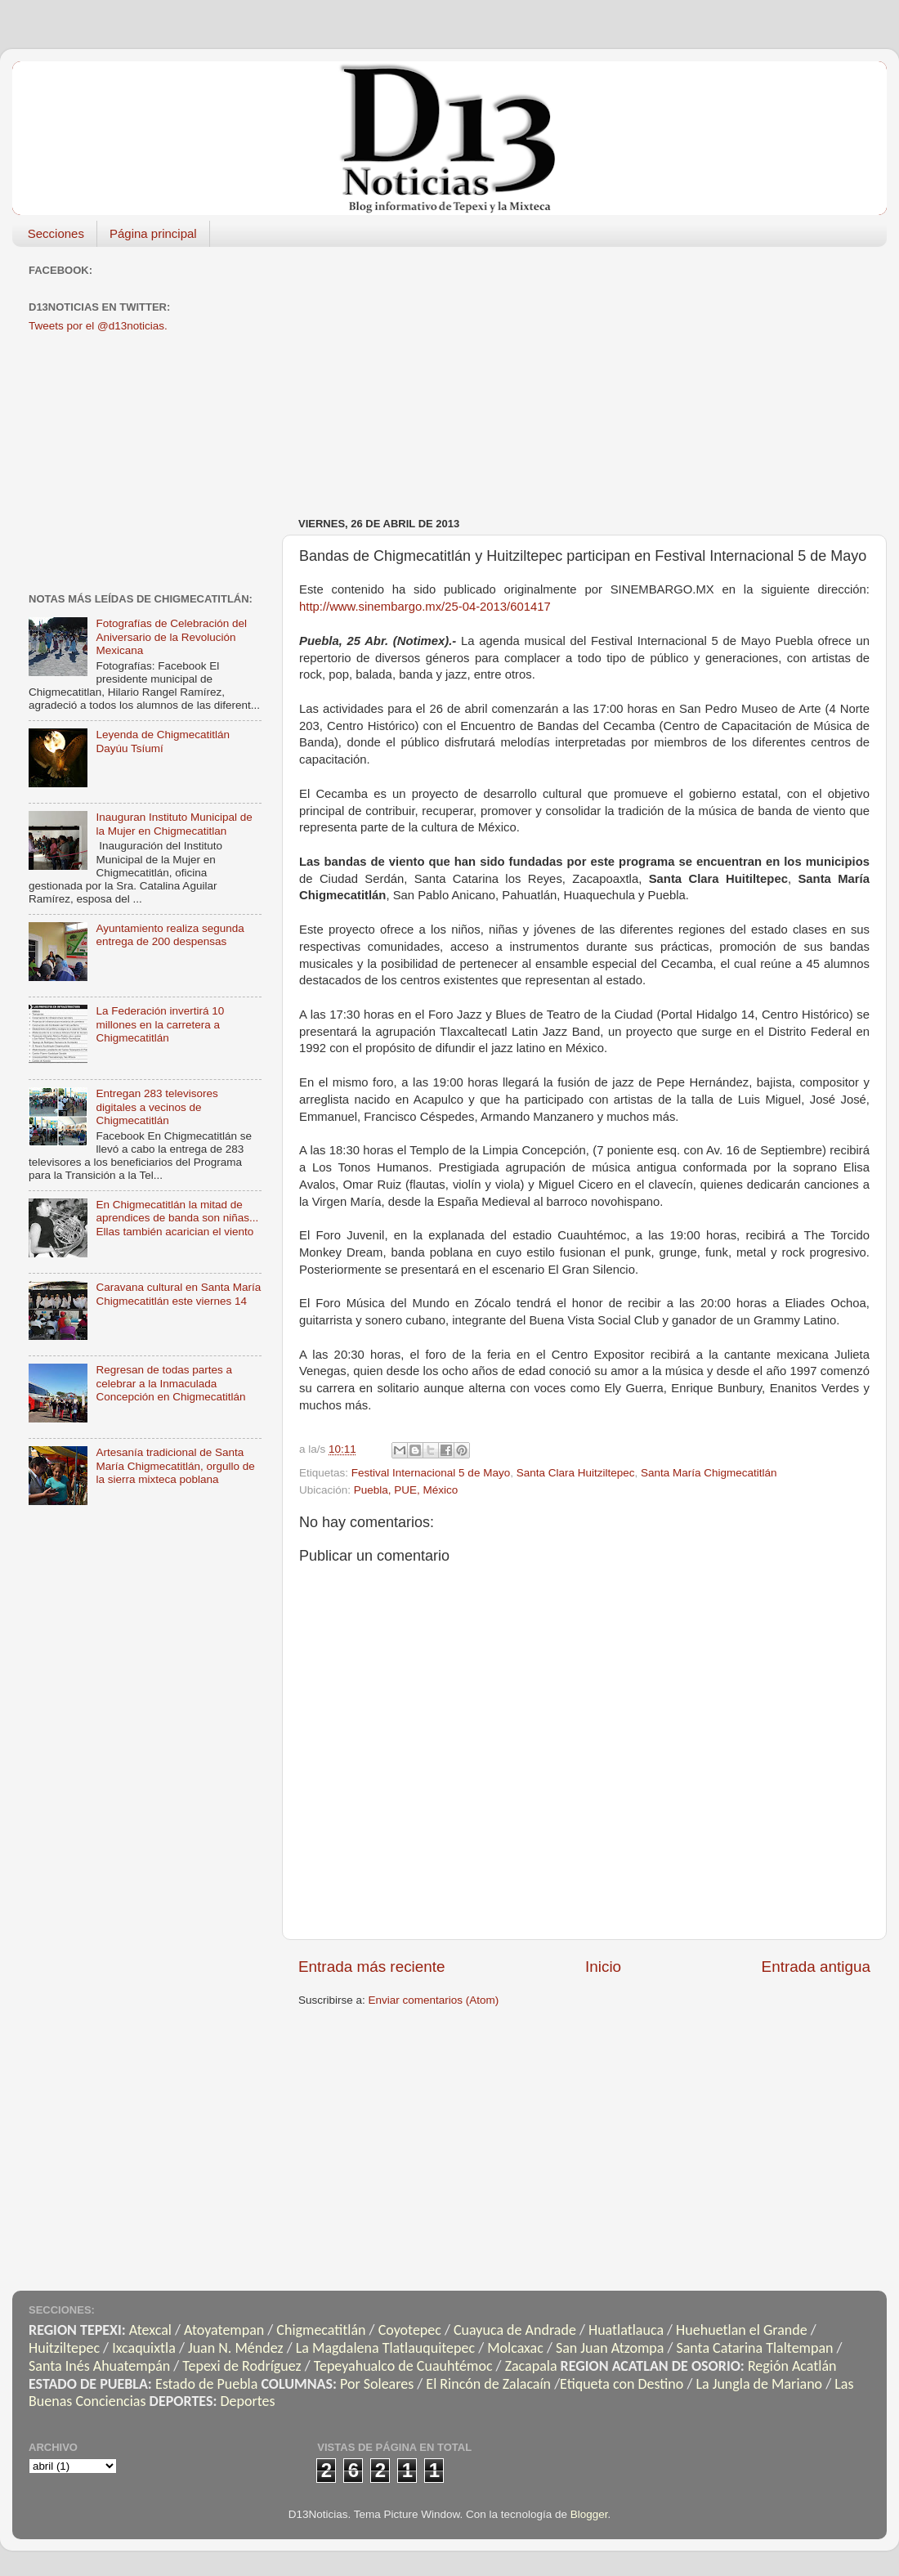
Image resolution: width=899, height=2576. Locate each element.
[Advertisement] (498, 373)
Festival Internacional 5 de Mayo (430, 1473)
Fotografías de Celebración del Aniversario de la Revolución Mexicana (171, 636)
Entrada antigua (816, 1966)
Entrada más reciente (371, 1966)
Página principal (153, 233)
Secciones (56, 233)
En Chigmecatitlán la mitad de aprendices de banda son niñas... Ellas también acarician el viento (177, 1217)
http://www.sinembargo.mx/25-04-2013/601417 (425, 606)
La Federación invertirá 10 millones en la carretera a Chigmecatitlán (160, 1024)
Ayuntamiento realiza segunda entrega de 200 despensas (170, 935)
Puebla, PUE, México (406, 1490)
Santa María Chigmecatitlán (709, 1473)
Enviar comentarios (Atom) (434, 2000)
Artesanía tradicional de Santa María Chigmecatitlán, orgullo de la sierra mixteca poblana (175, 1465)
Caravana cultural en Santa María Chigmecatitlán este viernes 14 (178, 1293)
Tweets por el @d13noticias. (98, 326)
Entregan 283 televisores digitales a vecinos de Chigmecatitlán (156, 1106)
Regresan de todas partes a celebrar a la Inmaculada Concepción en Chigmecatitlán (170, 1383)
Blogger (589, 2514)
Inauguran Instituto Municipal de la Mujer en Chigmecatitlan (174, 823)
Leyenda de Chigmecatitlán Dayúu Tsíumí (163, 741)
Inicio (603, 1966)
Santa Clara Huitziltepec (576, 1473)
